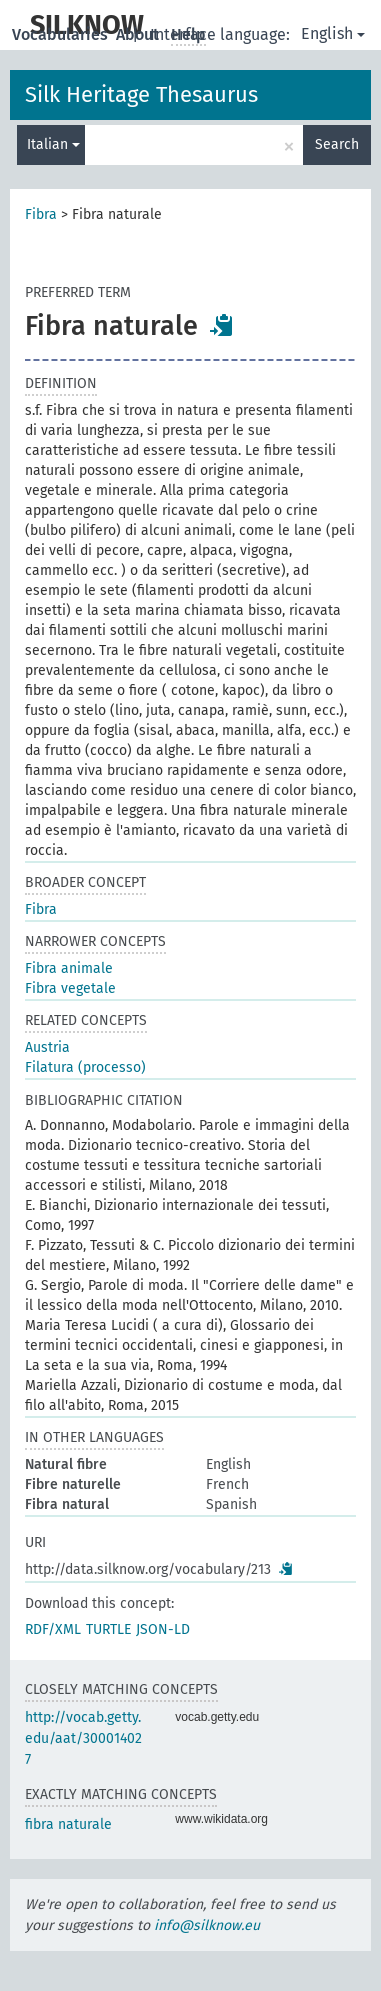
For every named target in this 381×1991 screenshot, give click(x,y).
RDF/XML (53, 1629)
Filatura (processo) (85, 1067)
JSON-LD (163, 1629)
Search (337, 144)
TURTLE (108, 1629)
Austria (47, 1047)
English (333, 33)
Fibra (41, 214)
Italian (53, 144)
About (139, 34)
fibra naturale (68, 1824)
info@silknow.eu (207, 1925)
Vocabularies (62, 34)
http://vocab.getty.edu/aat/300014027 (83, 1738)
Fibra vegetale (70, 988)
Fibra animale (69, 968)
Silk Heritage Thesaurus (141, 94)
